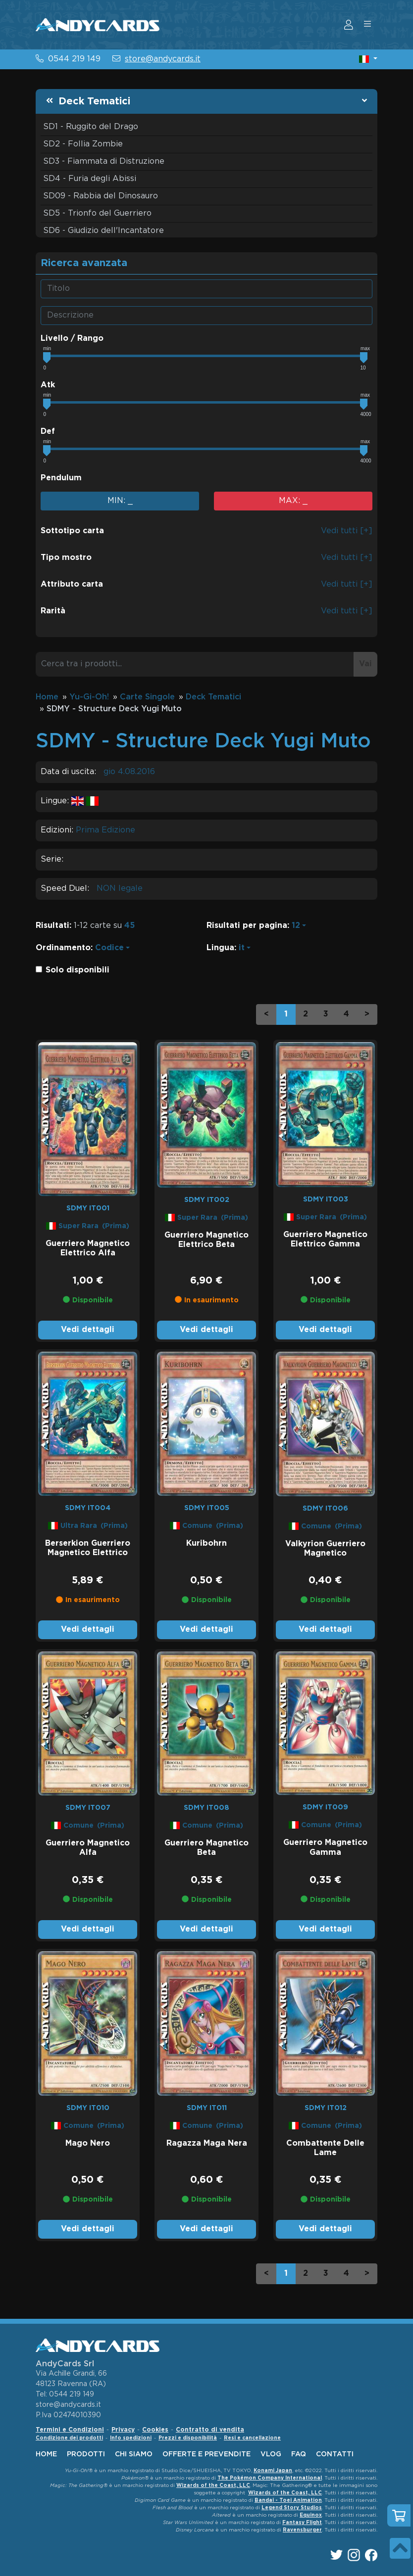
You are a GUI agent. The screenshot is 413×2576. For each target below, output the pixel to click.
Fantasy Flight (302, 2523)
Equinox (311, 2515)
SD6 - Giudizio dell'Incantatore (103, 230)
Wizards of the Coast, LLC (213, 2486)
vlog (270, 2454)
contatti (335, 2454)
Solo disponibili (77, 970)
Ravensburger (302, 2530)
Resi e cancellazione (252, 2438)
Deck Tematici (94, 101)
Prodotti (86, 2454)
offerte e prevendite (206, 2454)
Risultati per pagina (246, 925)
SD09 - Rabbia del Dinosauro (100, 196)
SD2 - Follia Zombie (83, 144)
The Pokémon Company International (269, 2478)
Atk (48, 385)
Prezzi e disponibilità (187, 2438)
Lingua (220, 948)
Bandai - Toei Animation (288, 2500)
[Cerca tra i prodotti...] (195, 664)
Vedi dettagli (87, 1330)
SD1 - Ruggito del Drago (90, 127)
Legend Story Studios (291, 2508)
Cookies (155, 2430)
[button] (368, 59)
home (46, 2454)
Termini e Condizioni (70, 2430)
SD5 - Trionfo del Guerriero (97, 213)
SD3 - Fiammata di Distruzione (103, 161)
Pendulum (61, 478)
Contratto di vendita (210, 2430)
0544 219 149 (74, 59)
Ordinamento (63, 948)
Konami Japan (273, 2471)
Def (48, 431)
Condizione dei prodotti (69, 2438)
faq (298, 2454)
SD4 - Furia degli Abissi (89, 179)
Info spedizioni (131, 2438)
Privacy (123, 2430)
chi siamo (134, 2454)
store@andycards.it (163, 59)
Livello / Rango (72, 338)
